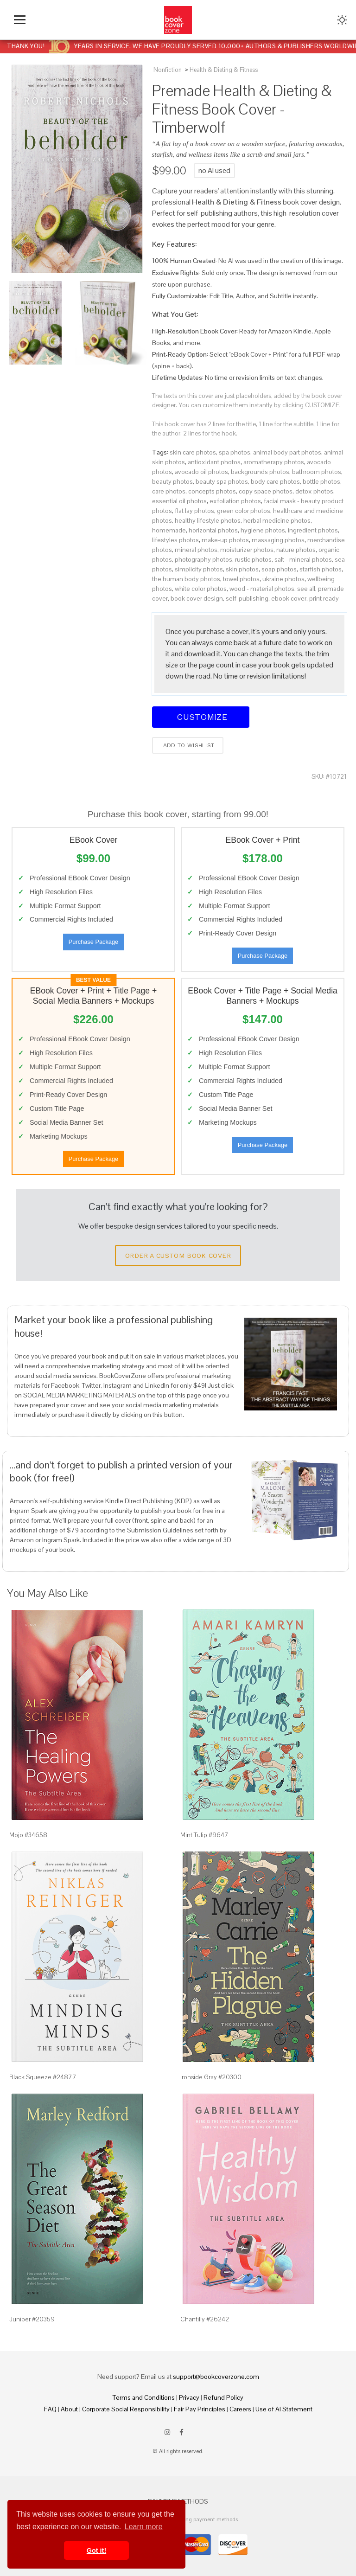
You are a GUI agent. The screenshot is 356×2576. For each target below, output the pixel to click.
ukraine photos (283, 579)
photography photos (203, 559)
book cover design (197, 598)
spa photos (234, 452)
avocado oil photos (201, 472)
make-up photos (225, 540)
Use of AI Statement (283, 2409)
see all (306, 588)
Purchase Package (93, 941)
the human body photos (186, 579)
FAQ (50, 2409)
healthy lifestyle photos (208, 520)
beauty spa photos (222, 481)
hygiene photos (263, 530)
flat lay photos (194, 510)
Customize (201, 717)
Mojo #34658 (28, 1835)
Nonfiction (167, 70)
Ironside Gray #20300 (211, 2077)
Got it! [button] (96, 2550)
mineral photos (196, 549)
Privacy (189, 2397)
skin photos (242, 569)
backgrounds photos (260, 472)
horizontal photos (213, 530)
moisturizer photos (246, 549)
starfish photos (320, 569)
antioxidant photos (214, 462)
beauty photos (172, 481)
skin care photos (193, 452)
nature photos (296, 549)
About (69, 2409)
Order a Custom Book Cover (178, 1255)
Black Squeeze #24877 (42, 2077)
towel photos (241, 579)
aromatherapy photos (273, 462)
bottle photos (321, 481)
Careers (240, 2409)
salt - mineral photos (303, 559)
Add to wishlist (188, 745)
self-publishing (247, 598)
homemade (169, 530)
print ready (324, 598)
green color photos (243, 510)
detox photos (314, 491)
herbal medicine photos (277, 520)
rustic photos (253, 559)
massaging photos (278, 540)
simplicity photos (199, 569)
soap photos (279, 569)
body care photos (275, 481)
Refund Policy (223, 2397)
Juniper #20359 (32, 2319)
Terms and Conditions (144, 2397)
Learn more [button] (144, 2527)
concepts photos (212, 491)
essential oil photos (179, 501)
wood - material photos (261, 588)
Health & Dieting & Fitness (224, 70)
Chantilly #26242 (204, 2319)
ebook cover (288, 598)
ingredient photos (313, 530)
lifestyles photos (175, 540)
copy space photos (265, 491)
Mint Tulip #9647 (204, 1835)
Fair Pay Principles (199, 2409)
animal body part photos (287, 452)
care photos (168, 491)
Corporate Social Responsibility (126, 2409)
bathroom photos (316, 472)
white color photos (201, 588)
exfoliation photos (235, 501)
